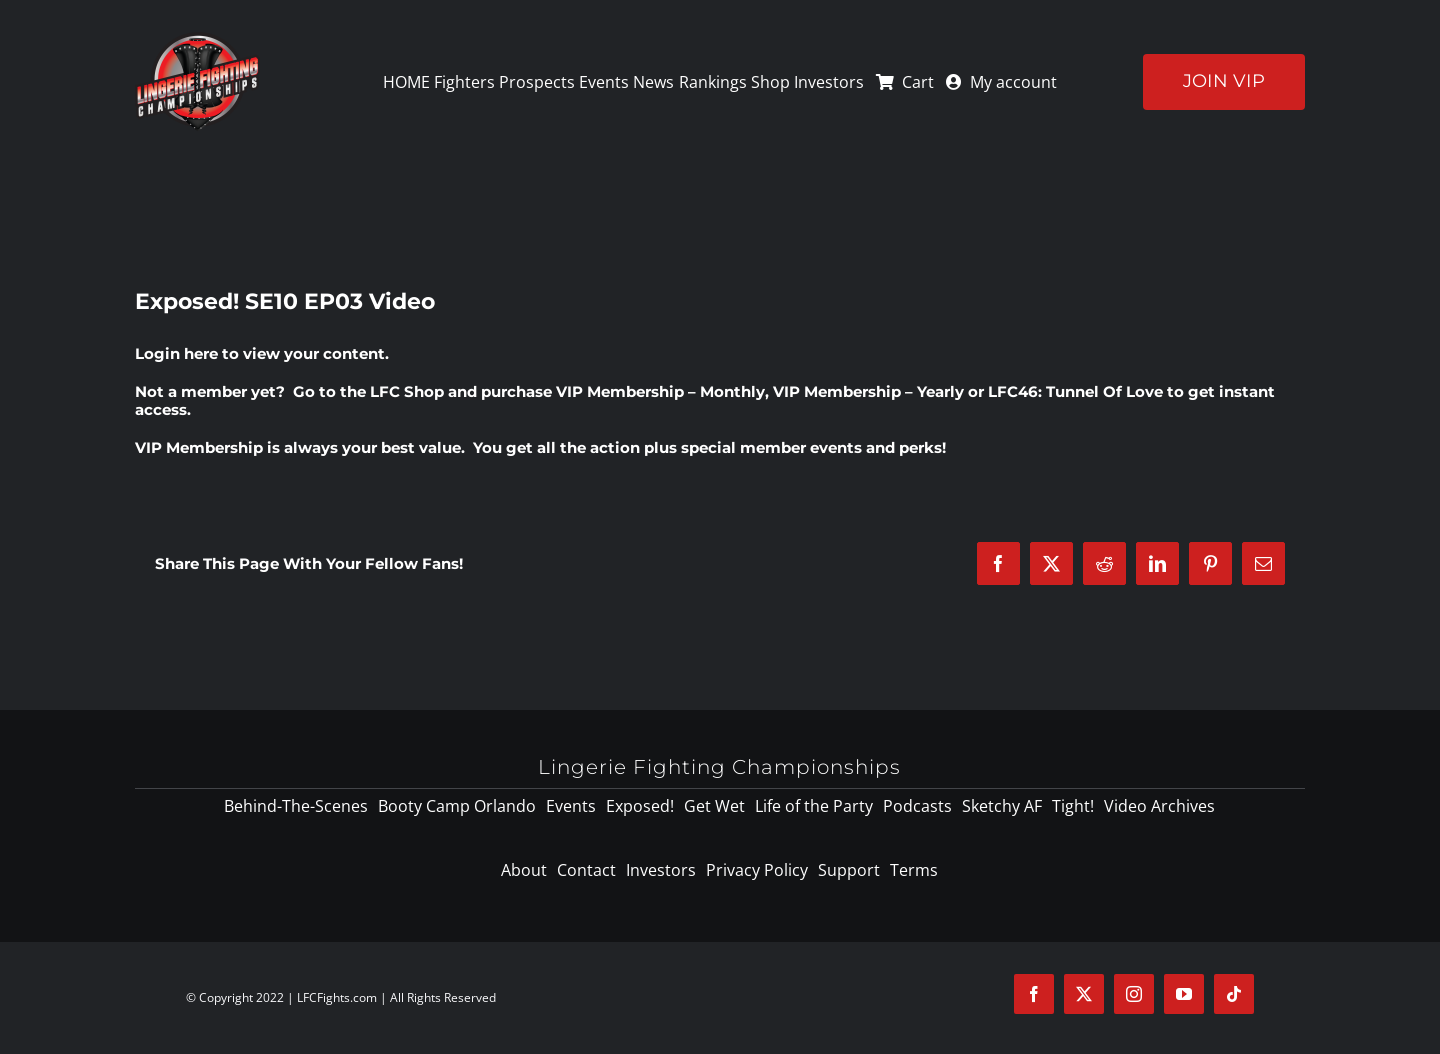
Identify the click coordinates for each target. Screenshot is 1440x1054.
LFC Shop (407, 391)
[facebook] (1034, 994)
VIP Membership (199, 447)
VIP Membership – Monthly (660, 391)
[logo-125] (197, 39)
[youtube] (1184, 994)
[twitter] (1084, 994)
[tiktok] (1234, 994)
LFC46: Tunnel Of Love (1075, 391)
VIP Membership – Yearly (868, 391)
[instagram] (1134, 994)
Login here (176, 353)
